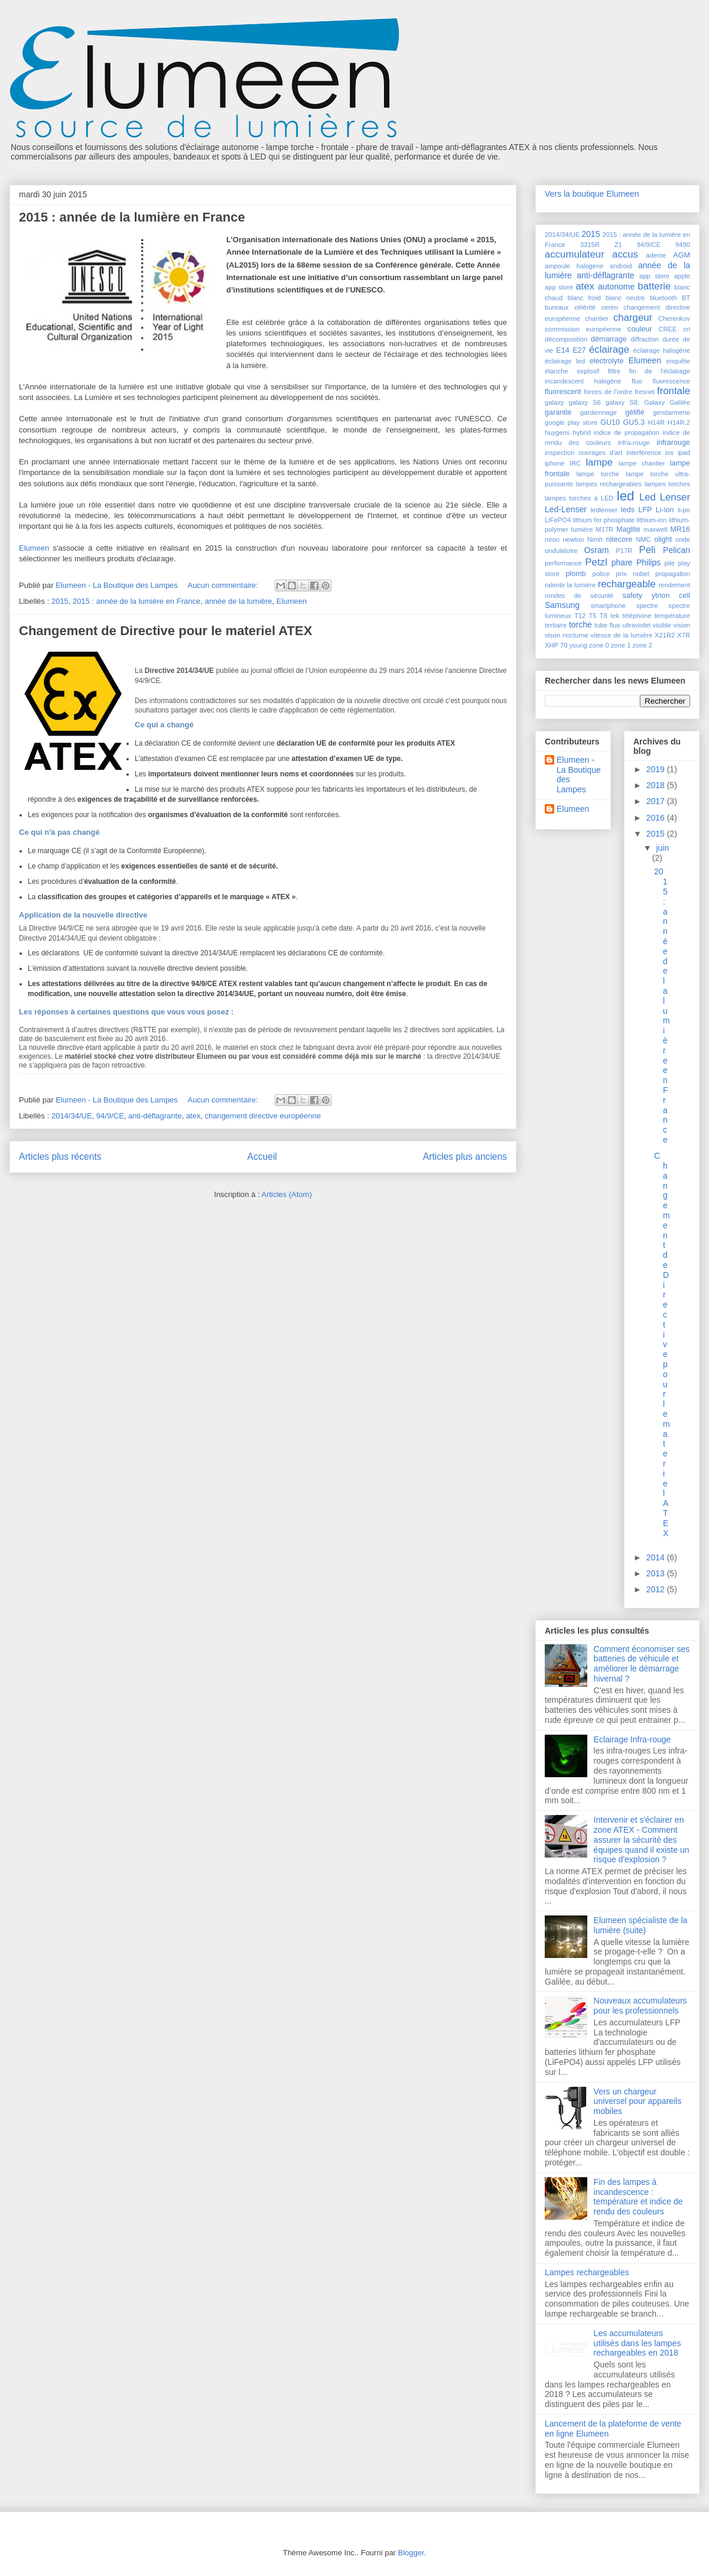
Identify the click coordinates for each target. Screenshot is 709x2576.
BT (686, 297)
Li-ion (665, 510)
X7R (683, 635)
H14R (656, 422)
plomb (575, 574)
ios (669, 452)
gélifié (635, 412)
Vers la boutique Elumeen (592, 194)
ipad (684, 452)
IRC (575, 463)
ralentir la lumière (570, 584)
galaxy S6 (584, 402)
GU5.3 (634, 422)
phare (622, 562)
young (578, 645)
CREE (667, 329)
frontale (673, 390)
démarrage (609, 339)
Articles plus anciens (465, 1157)
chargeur (632, 317)
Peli (647, 549)
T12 (580, 615)
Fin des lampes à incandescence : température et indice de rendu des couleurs (638, 2196)
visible (662, 625)
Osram (596, 550)
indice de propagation (626, 432)
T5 (593, 615)
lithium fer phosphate (604, 519)
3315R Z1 (601, 244)
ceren (609, 307)
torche (580, 624)
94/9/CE (110, 1115)
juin (662, 848)
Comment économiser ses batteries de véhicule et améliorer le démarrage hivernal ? (642, 1663)
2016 (656, 817)
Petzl (596, 562)
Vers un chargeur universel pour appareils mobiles (638, 2101)
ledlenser (604, 509)
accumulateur (574, 254)
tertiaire (556, 625)
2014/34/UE (71, 1115)
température (672, 615)
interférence (643, 452)
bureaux (556, 307)
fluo (637, 381)
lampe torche (597, 473)
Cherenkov (674, 318)
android (621, 265)
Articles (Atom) (286, 1194)
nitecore (619, 539)
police (601, 573)
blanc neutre (625, 297)
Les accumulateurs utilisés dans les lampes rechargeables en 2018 (637, 2343)
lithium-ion (652, 519)
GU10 (610, 422)
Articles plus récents (60, 1157)
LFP (645, 510)
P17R (624, 550)
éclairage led (565, 361)
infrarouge (673, 442)
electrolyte (606, 361)
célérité (585, 307)
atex (193, 1115)
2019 (656, 769)
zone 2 (642, 645)
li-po (684, 509)
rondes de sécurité (579, 595)
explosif (588, 371)
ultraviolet (636, 625)
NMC (643, 539)
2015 (60, 601)
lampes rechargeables (609, 483)
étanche (556, 371)
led (626, 496)
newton (573, 539)
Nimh (595, 539)
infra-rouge (634, 442)
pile (670, 563)
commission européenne (583, 329)
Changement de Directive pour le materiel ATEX (165, 630)
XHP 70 (556, 645)
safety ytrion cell (656, 595)
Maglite (628, 529)
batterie (654, 286)
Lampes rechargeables (587, 2272)
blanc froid (584, 297)
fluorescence (671, 381)
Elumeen (34, 548)
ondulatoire (561, 550)
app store (654, 275)
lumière (582, 529)
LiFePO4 (558, 519)
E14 (562, 350)
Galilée (679, 402)
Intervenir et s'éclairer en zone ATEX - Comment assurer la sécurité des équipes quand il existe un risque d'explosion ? (642, 1839)
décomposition (566, 339)
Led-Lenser (566, 509)
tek (614, 615)
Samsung (562, 605)
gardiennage (598, 412)
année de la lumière (238, 601)
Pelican (676, 550)
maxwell (655, 529)
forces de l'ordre (608, 391)
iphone (555, 463)
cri (686, 329)
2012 (656, 1589)
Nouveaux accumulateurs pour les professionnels (640, 2005)
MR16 (680, 529)
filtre (614, 371)
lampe (599, 462)
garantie (558, 412)
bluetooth (663, 297)
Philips (648, 562)
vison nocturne (566, 635)
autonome (616, 286)
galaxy (554, 402)
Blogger (411, 2552)
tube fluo (607, 625)
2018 (656, 785)
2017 (656, 801)
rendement (675, 584)
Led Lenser (664, 497)
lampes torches (667, 483)
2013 (656, 1573)
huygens (557, 432)
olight (663, 539)
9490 (682, 244)
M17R (604, 529)
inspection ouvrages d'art (583, 452)
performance (563, 563)
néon (552, 539)
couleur (639, 329)
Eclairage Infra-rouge (632, 1739)
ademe (656, 255)
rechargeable (627, 584)
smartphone (608, 605)
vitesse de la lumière (622, 635)
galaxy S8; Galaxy (635, 402)
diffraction (644, 339)
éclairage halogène (661, 350)
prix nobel (632, 573)
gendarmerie (671, 412)
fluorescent (563, 392)
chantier (597, 318)
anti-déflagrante (154, 1115)
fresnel (645, 391)
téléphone (636, 615)
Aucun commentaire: (223, 585)
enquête (678, 361)
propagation (672, 573)
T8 (603, 615)
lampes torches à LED (579, 498)
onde (682, 539)
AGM (681, 255)
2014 (656, 1557)
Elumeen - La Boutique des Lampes (579, 774)
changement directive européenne (262, 1115)
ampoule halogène (574, 265)
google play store (571, 422)
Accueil (262, 1157)
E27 (579, 350)
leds (628, 510)
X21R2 (665, 635)
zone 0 (599, 645)
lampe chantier (642, 463)
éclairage (609, 349)
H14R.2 (679, 422)
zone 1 (621, 645)
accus (625, 254)
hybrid (581, 432)
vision (681, 625)
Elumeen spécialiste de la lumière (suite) (641, 1925)
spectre (647, 605)
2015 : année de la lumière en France (132, 217)
